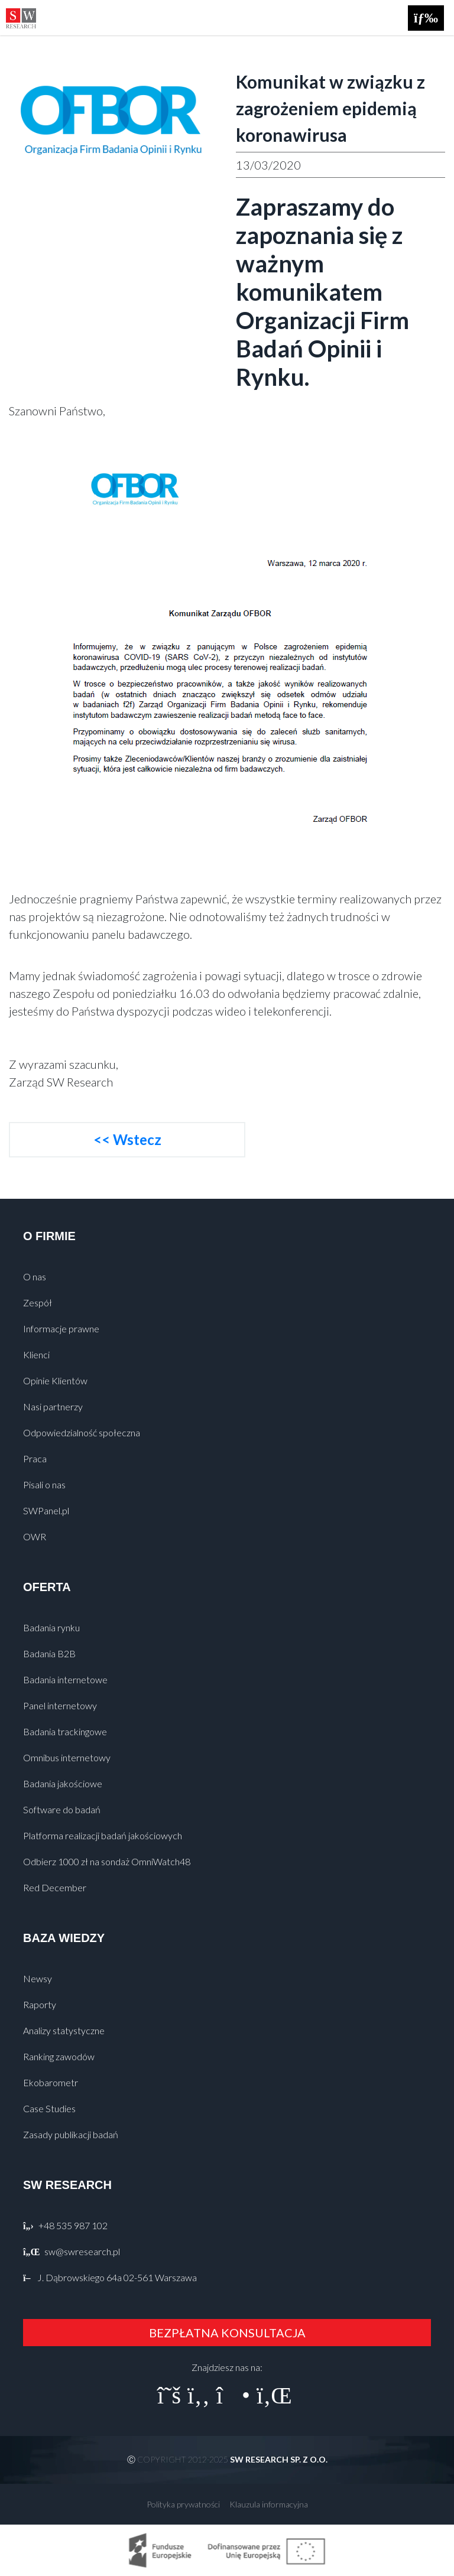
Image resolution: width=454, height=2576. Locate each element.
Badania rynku (51, 1627)
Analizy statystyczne (64, 2030)
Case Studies (49, 2108)
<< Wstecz (127, 1139)
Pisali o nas (44, 1484)
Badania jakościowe (62, 1783)
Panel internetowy (60, 1705)
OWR (34, 1536)
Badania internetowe (65, 1679)
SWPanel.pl (46, 1510)
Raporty (39, 2004)
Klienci (36, 1354)
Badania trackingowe (65, 1731)
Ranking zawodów (59, 2056)
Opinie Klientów (55, 1380)
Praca (35, 1458)
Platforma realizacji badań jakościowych (102, 1835)
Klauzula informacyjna (268, 2504)
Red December (54, 1887)
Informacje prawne (61, 1328)
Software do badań (61, 1809)
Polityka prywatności (183, 2504)
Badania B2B (49, 1653)
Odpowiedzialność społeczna (81, 1432)
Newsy (37, 1978)
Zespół (37, 1302)
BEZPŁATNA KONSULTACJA (227, 2332)
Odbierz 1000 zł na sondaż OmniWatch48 (106, 1861)
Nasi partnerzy (53, 1406)
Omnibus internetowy (67, 1757)
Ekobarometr (50, 2082)
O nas (34, 1276)
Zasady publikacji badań (70, 2134)
